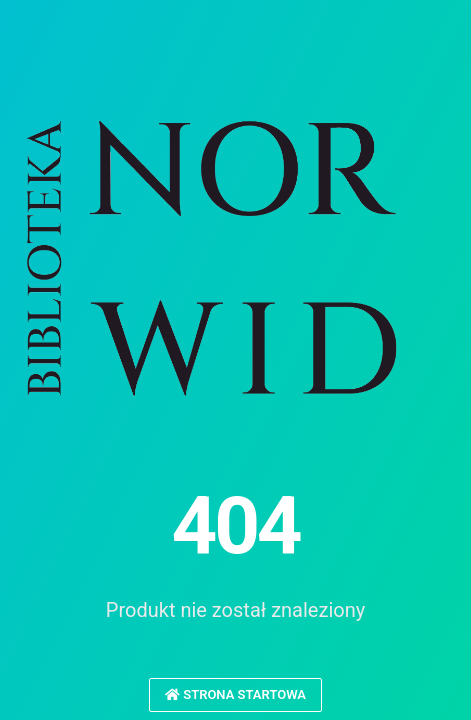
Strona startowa (235, 694)
